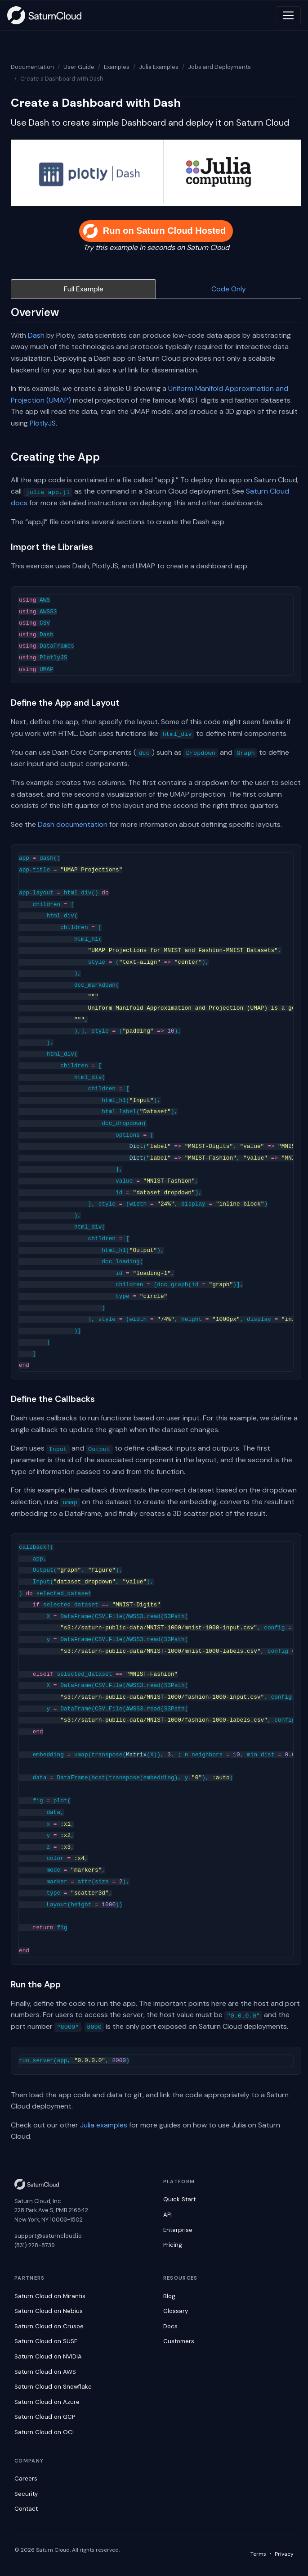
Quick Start (179, 2199)
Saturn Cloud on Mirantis (49, 2296)
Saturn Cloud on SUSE (45, 2341)
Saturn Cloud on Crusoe (49, 2326)
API (167, 2214)
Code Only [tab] (228, 289)
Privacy (284, 2554)
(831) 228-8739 (34, 2245)
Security (26, 2494)
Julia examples (103, 2125)
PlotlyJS (43, 423)
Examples (116, 67)
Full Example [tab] (83, 289)
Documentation (32, 67)
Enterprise (177, 2230)
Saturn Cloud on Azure (47, 2402)
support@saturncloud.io (48, 2236)
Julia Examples (159, 67)
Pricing (172, 2245)
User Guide (78, 67)
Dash (36, 335)
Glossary (175, 2311)
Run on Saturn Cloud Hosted (154, 231)
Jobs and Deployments (219, 67)
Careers (25, 2478)
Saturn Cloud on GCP (44, 2417)
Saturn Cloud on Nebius (48, 2311)
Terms (258, 2554)
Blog (169, 2296)
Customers (178, 2341)
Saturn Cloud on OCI (44, 2432)
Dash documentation (72, 824)
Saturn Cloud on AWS (45, 2372)
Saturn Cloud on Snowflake (53, 2386)
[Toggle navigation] (288, 15)
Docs (170, 2326)
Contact (26, 2509)
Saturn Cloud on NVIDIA (48, 2356)
